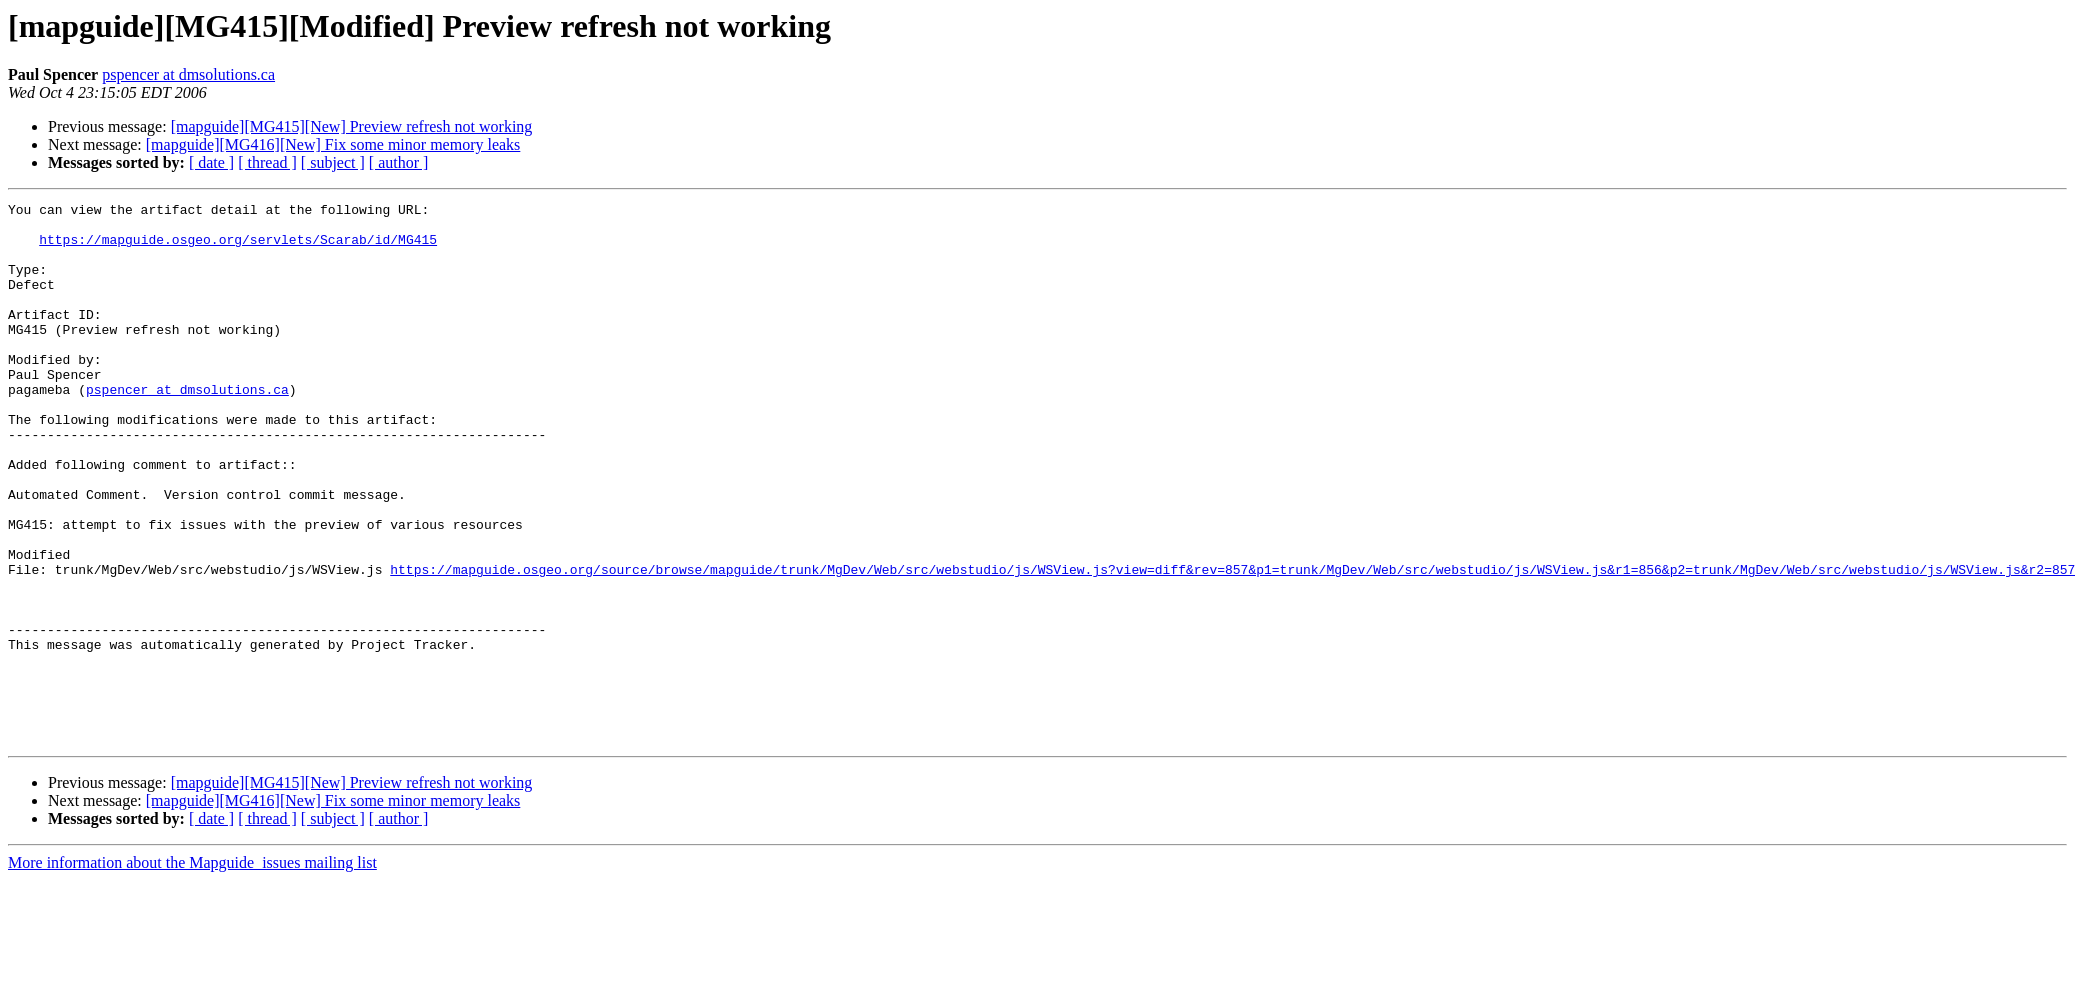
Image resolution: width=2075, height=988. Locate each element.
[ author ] (399, 162)
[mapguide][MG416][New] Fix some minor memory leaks (333, 144)
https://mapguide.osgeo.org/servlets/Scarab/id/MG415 (238, 248)
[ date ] (211, 162)
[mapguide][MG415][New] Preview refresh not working (352, 126)
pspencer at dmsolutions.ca (188, 74)
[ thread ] (267, 162)
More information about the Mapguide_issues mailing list (192, 970)
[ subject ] (333, 162)
